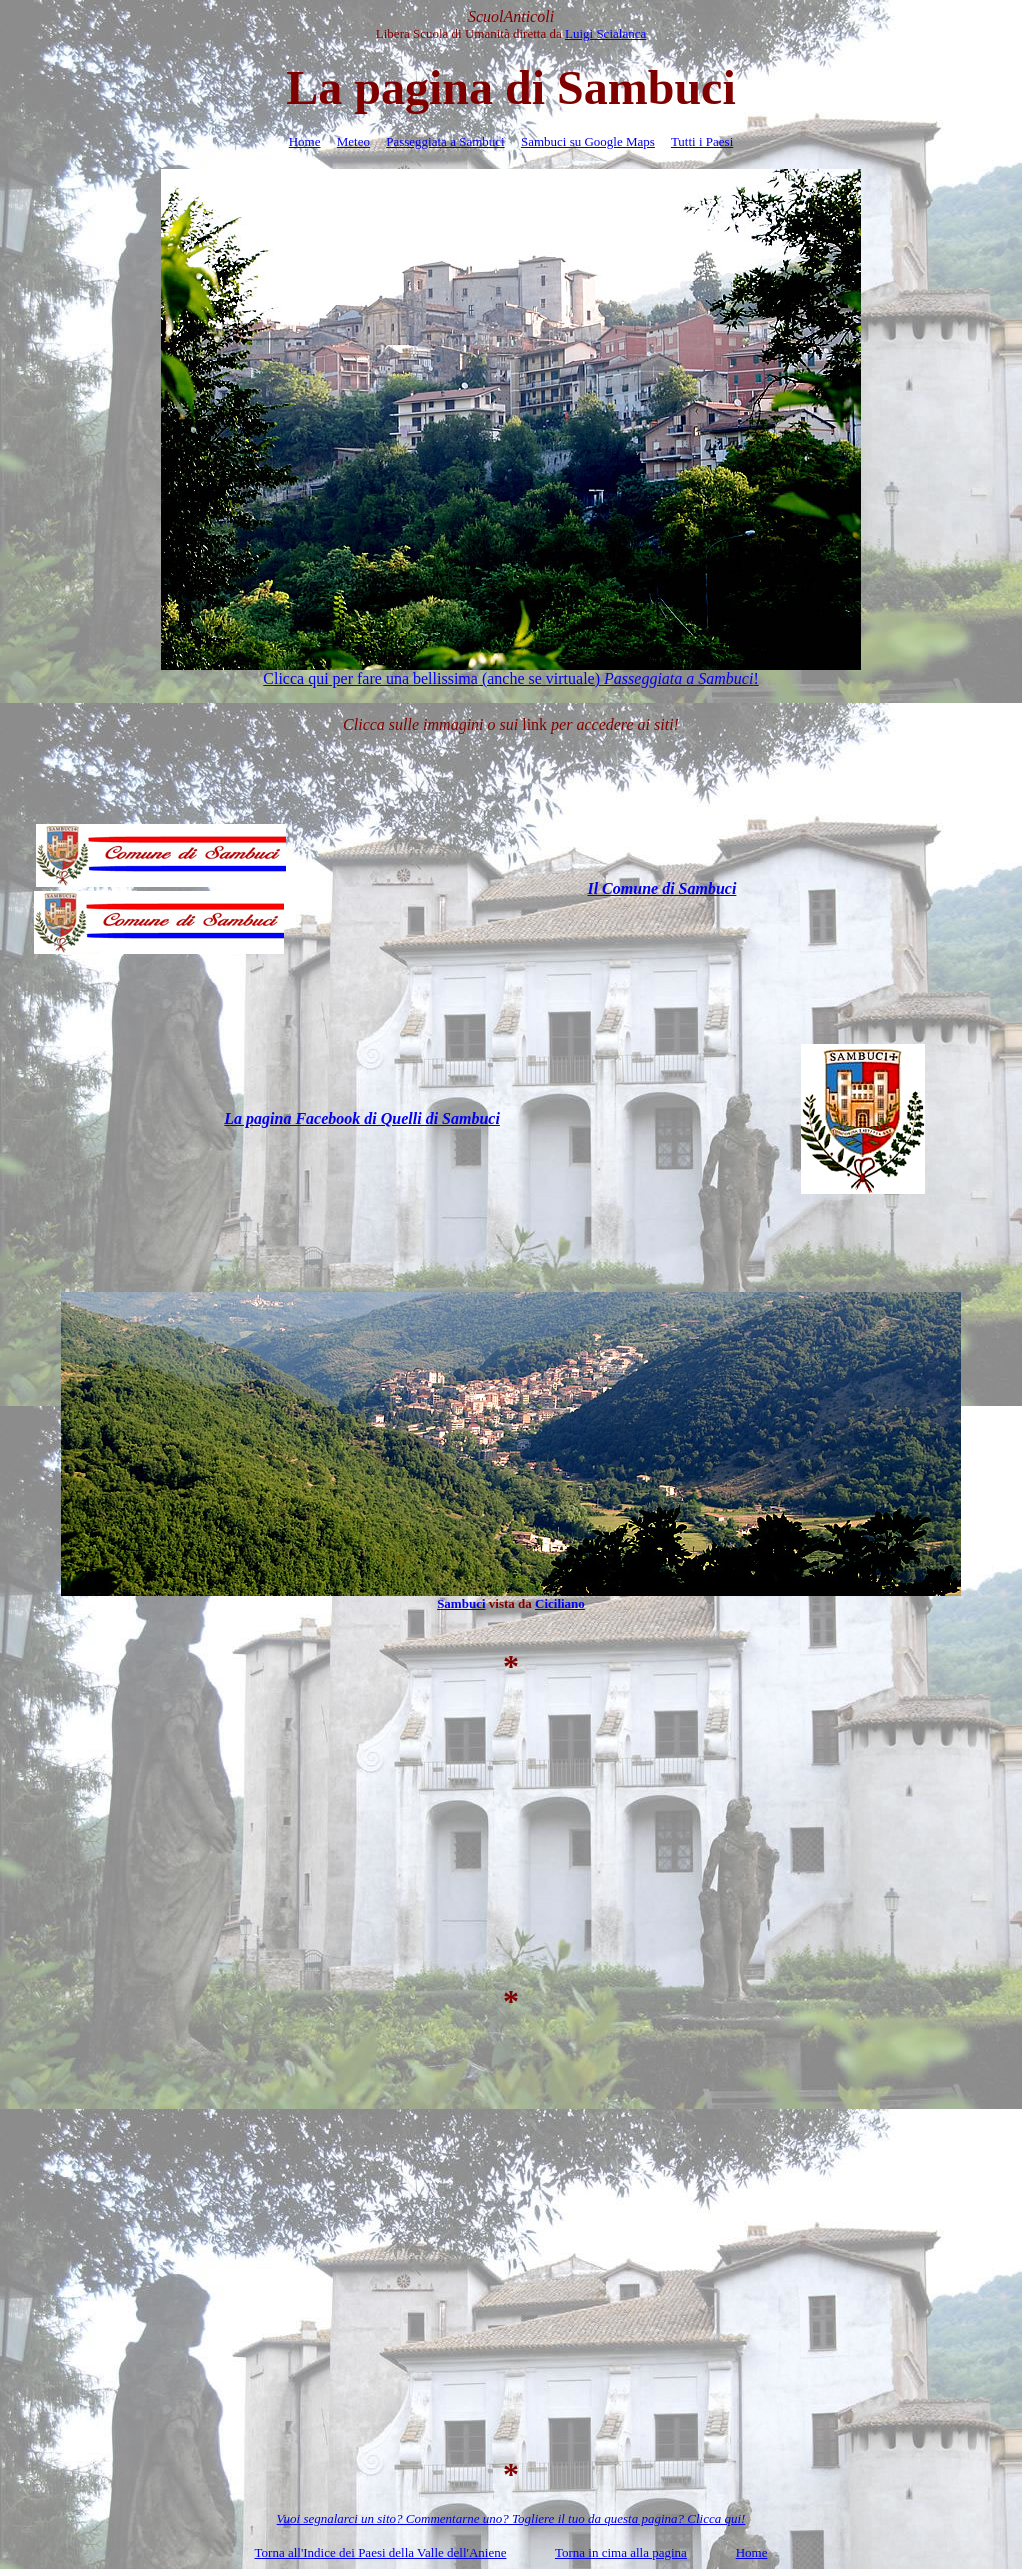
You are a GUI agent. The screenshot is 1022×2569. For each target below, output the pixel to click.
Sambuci (461, 1603)
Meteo (353, 141)
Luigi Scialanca (605, 33)
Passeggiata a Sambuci (445, 141)
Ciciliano (560, 1603)
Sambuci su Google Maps (588, 141)
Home (305, 141)
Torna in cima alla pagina (621, 2552)
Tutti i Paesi (702, 141)
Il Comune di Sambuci (661, 888)
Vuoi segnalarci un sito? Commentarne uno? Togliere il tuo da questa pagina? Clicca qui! (511, 2518)
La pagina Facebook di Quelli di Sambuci (362, 1118)
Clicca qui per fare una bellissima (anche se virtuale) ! (510, 678)
